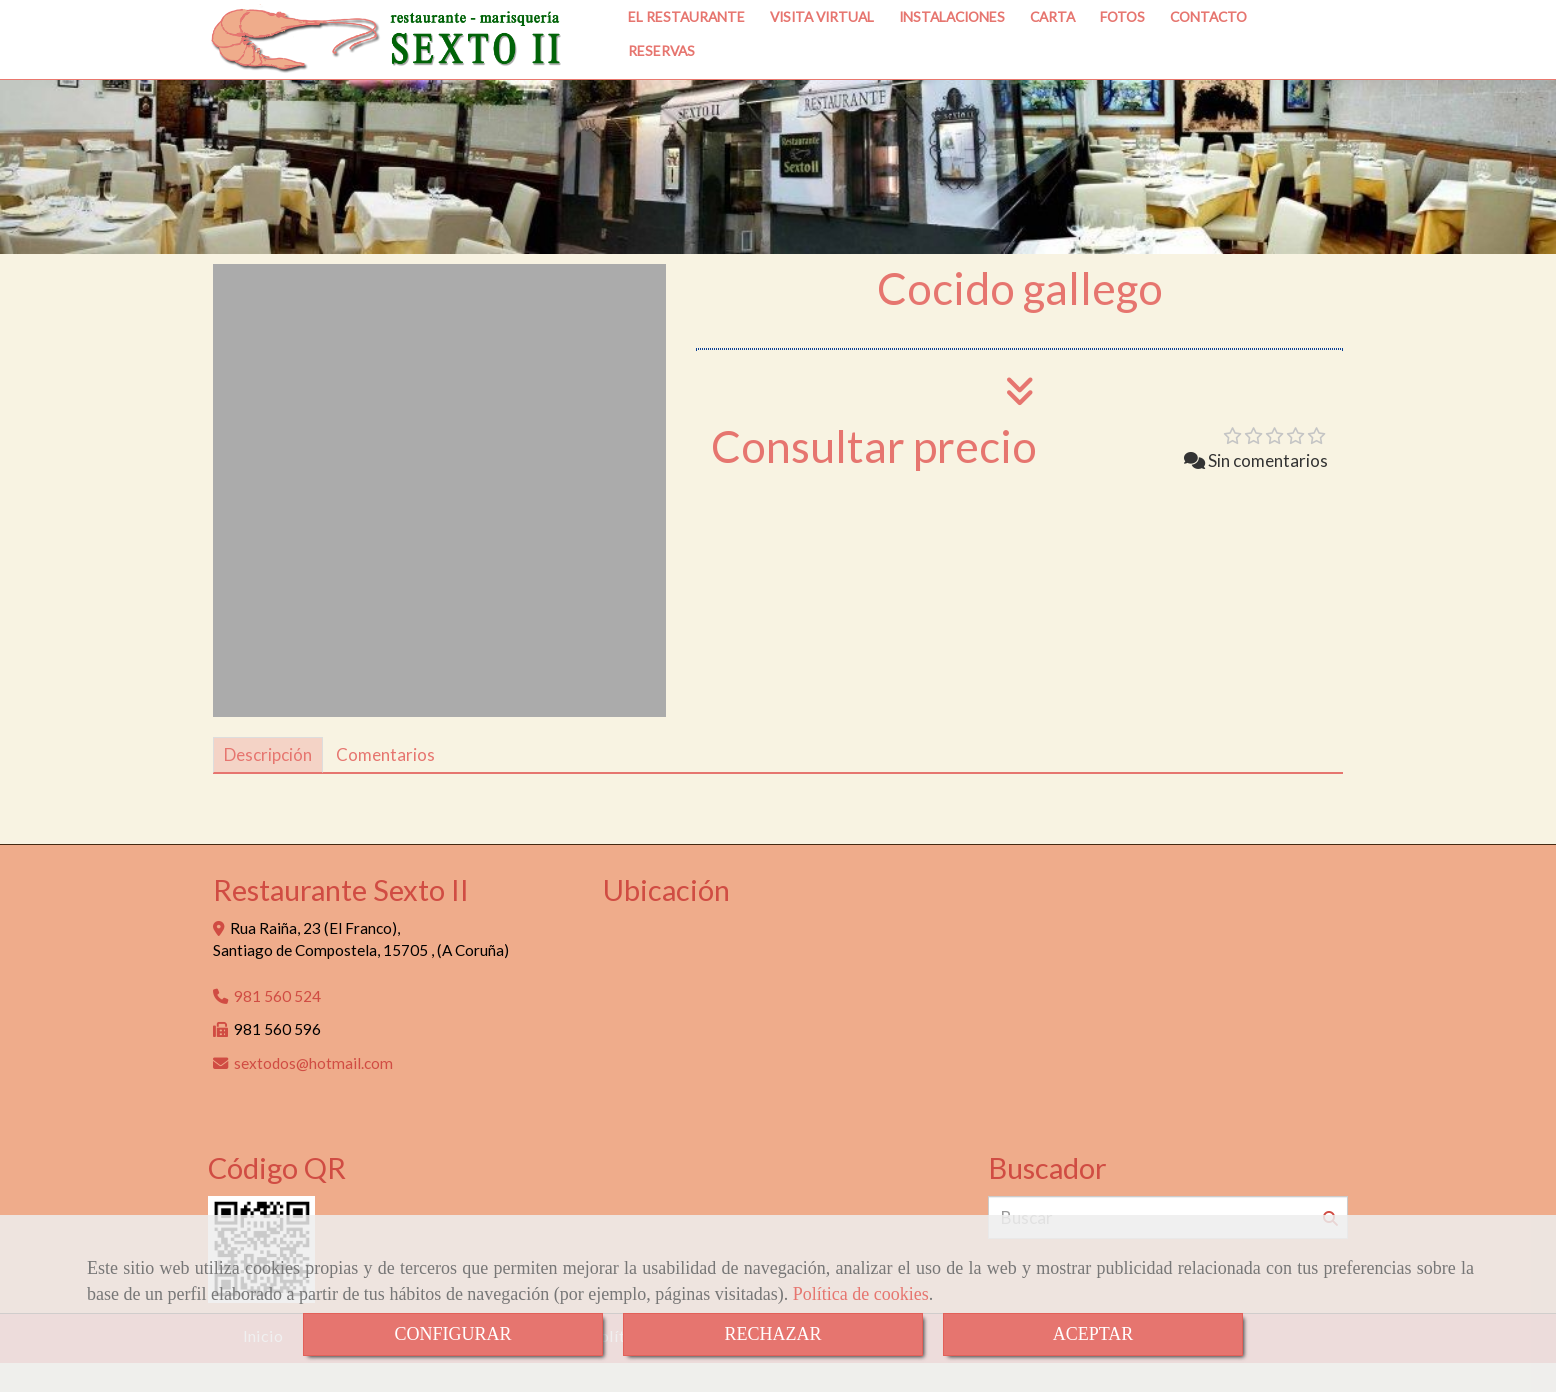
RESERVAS (661, 90)
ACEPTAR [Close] (1093, 1334)
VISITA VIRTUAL (822, 56)
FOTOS (1122, 56)
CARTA (1052, 56)
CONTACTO (1208, 56)
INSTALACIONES (952, 56)
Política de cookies (861, 1294)
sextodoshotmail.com (313, 1092)
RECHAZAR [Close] (772, 1334)
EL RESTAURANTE (686, 56)
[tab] (268, 784)
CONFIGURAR (452, 1334)
